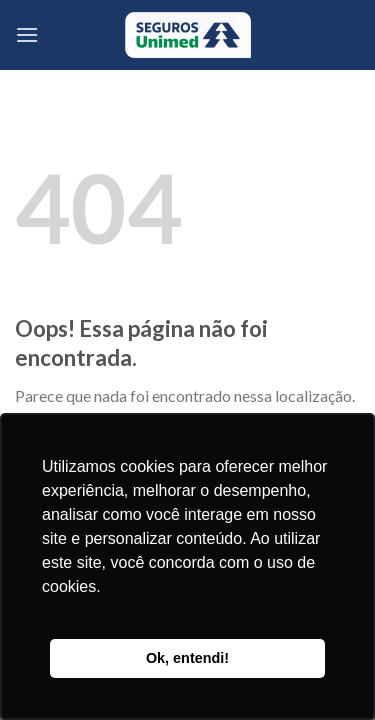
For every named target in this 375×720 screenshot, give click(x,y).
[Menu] (27, 34)
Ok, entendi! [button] (187, 658)
